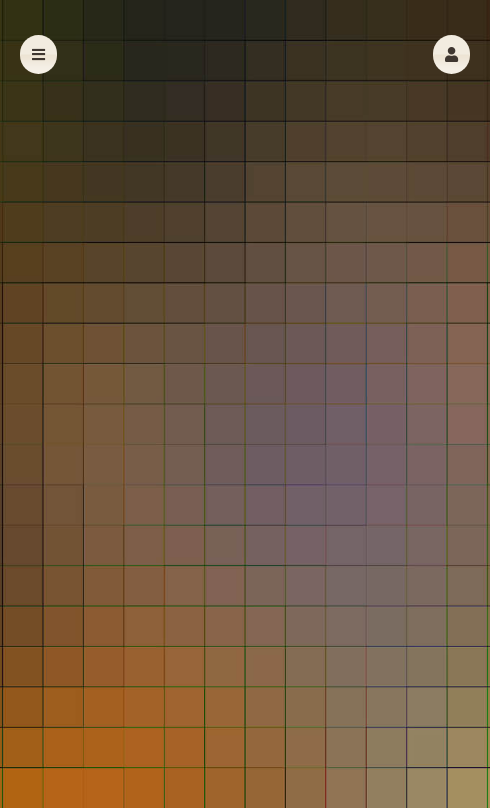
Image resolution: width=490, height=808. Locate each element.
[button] (451, 54)
